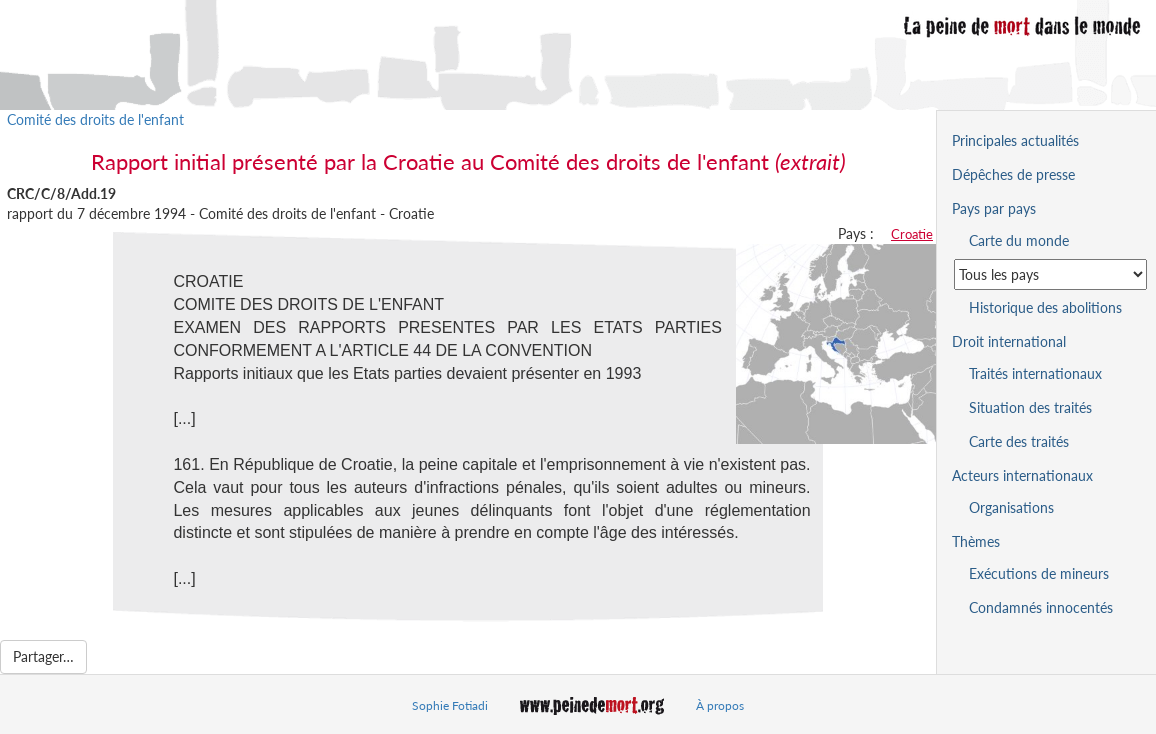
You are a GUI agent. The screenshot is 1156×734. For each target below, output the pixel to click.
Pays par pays (994, 208)
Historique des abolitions (1045, 307)
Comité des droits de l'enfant (95, 119)
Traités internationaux (1035, 373)
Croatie (912, 234)
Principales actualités (1015, 140)
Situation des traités (1030, 407)
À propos (720, 705)
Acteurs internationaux (1022, 475)
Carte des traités (1019, 441)
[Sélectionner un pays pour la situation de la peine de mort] (1050, 274)
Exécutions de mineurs (1039, 573)
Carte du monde (1019, 240)
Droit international (1009, 341)
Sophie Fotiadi (450, 705)
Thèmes (976, 541)
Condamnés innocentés (1041, 607)
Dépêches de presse (1013, 174)
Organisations (1011, 507)
